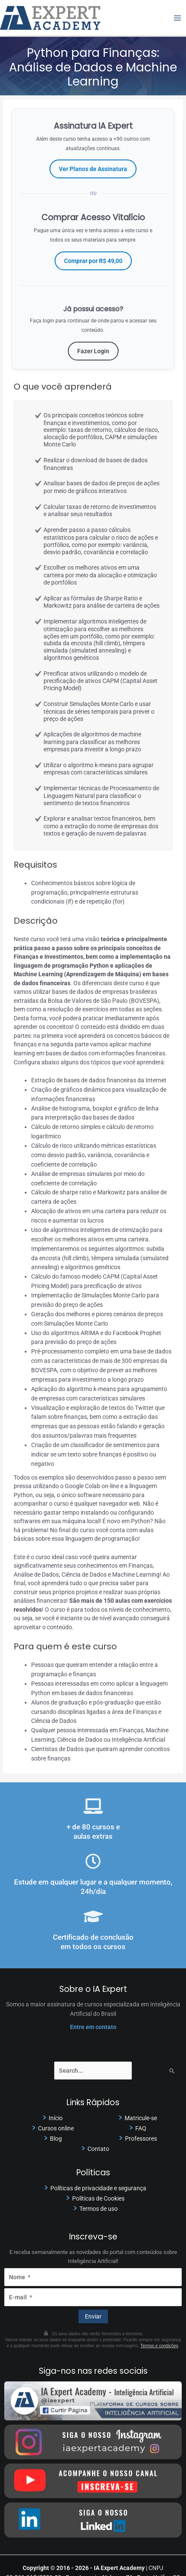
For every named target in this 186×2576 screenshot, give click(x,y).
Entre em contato (93, 2027)
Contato (98, 2148)
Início (56, 2118)
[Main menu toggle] (177, 18)
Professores (141, 2138)
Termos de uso (98, 2208)
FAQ (140, 2128)
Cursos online (56, 2128)
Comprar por (93, 260)
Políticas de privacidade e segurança (98, 2188)
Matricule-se (141, 2118)
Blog (56, 2138)
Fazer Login (93, 351)
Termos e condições (159, 2345)
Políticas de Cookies (98, 2198)
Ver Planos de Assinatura (93, 168)
